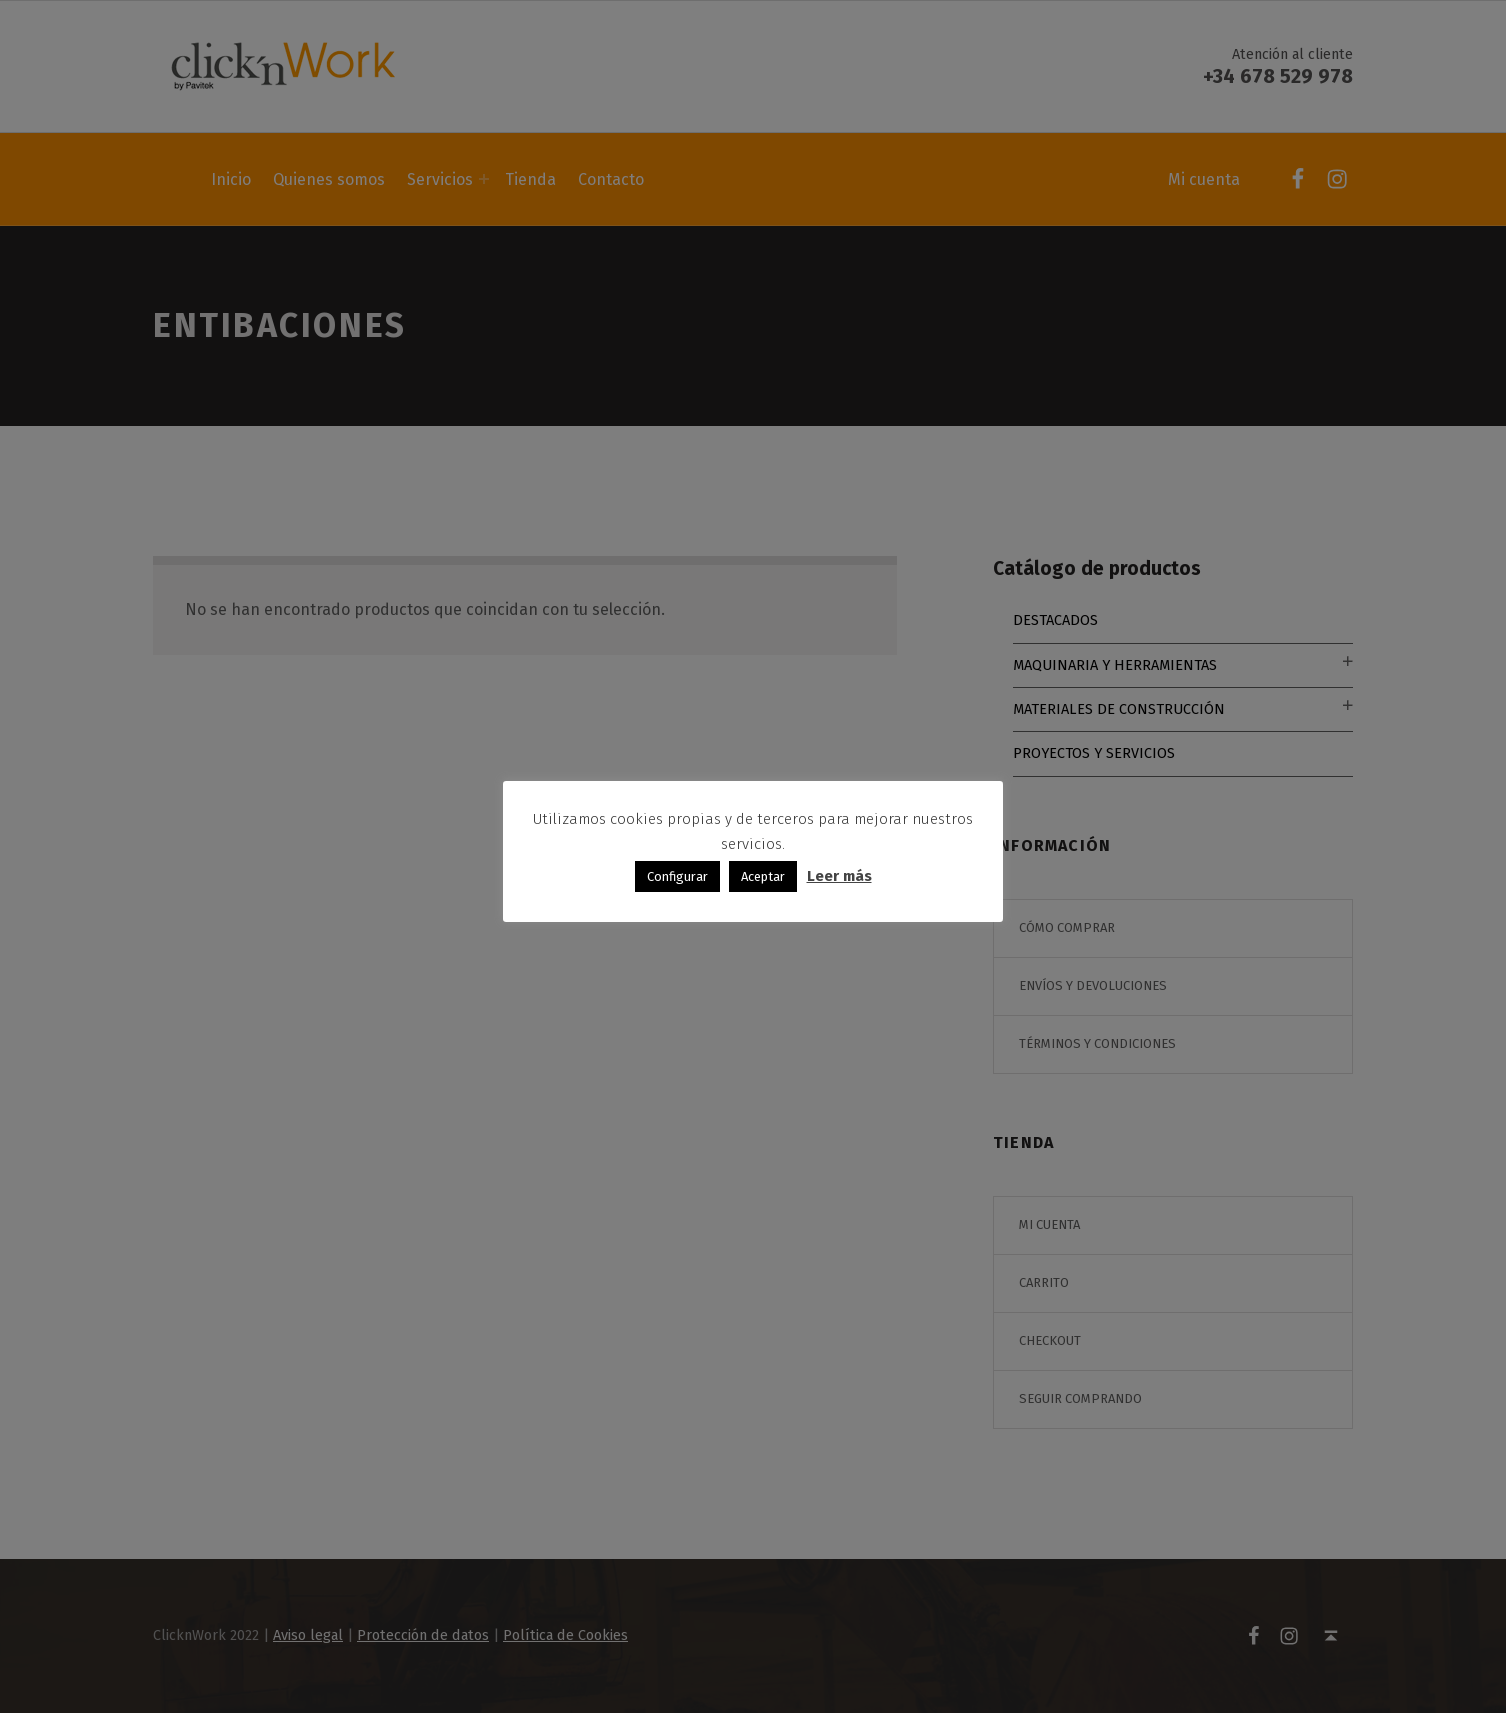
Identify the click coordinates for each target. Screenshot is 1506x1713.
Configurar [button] (677, 876)
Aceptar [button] (763, 876)
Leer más (839, 876)
